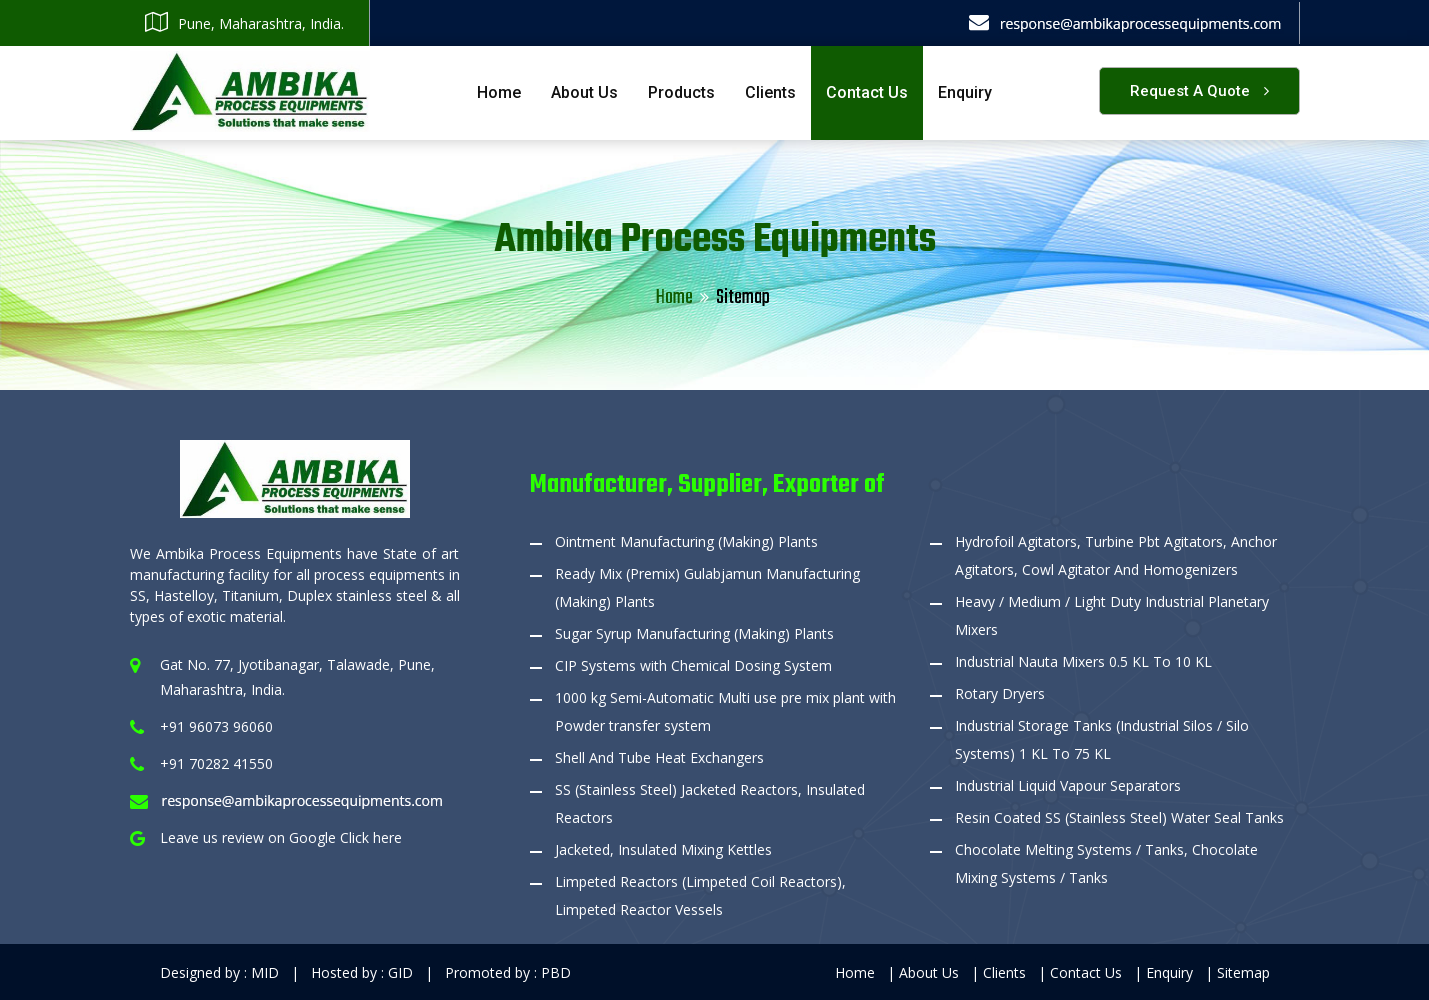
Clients (770, 92)
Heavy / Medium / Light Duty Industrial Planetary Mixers (1112, 615)
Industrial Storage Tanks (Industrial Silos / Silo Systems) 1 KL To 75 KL (1102, 739)
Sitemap (1243, 972)
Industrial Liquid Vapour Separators (1068, 785)
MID (265, 972)
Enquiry (965, 92)
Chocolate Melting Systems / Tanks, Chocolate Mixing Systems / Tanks (1106, 863)
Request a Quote (1199, 91)
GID (400, 972)
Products (681, 92)
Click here (371, 837)
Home (499, 92)
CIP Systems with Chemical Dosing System (693, 665)
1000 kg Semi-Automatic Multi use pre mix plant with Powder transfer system (725, 711)
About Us (584, 92)
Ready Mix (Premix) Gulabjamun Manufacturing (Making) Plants (707, 587)
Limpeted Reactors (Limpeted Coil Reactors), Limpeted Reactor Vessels (700, 895)
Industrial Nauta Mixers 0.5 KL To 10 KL (1083, 661)
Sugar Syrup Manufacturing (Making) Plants (694, 633)
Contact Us (867, 92)
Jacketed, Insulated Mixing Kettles (663, 849)
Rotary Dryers (1000, 693)
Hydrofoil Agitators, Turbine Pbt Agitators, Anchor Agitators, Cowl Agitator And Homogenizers (1116, 555)
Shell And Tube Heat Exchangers (659, 757)
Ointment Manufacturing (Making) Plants (686, 541)
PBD (556, 972)
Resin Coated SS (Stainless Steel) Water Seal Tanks (1119, 817)
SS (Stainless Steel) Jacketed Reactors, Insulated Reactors (710, 803)
